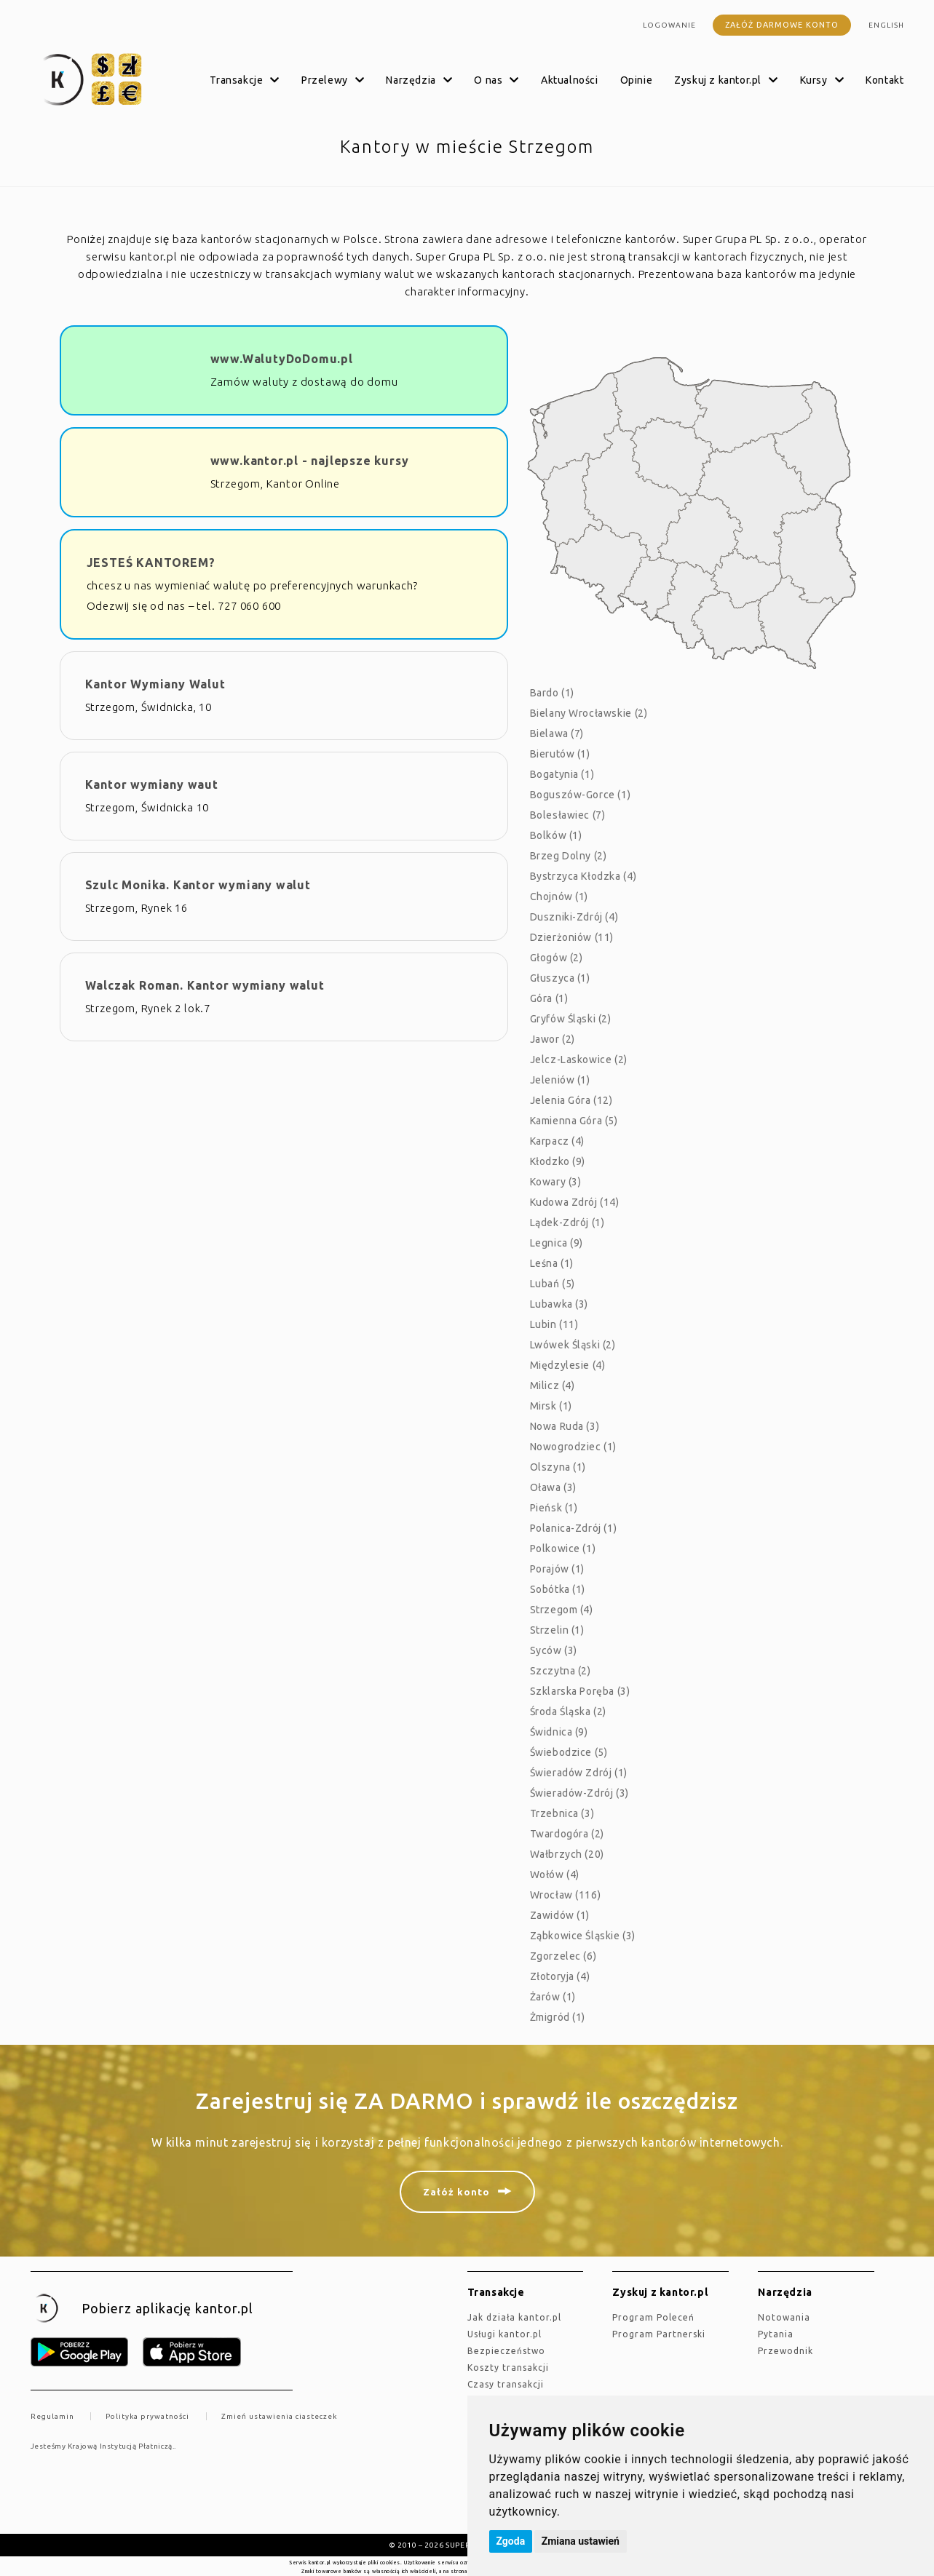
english (886, 25)
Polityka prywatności (147, 2416)
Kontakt (884, 80)
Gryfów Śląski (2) (571, 1019)
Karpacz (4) (557, 1141)
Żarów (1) (553, 1997)
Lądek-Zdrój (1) (567, 1222)
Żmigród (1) (558, 2017)
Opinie (636, 80)
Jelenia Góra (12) (571, 1100)
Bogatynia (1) (562, 774)
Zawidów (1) (560, 1915)
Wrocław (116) (565, 1895)
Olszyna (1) (558, 1467)
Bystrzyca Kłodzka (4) (583, 876)
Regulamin (52, 2416)
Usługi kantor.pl (504, 2334)
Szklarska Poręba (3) (580, 1691)
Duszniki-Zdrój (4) (574, 917)
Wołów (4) (554, 1874)
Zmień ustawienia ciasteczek (279, 2416)
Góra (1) (549, 998)
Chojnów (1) (559, 896)
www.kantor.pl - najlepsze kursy (309, 460)
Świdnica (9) (559, 1732)
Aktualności (569, 80)
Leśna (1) (552, 1263)
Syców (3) (553, 1650)
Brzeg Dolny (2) (568, 856)
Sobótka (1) (558, 1589)
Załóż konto (456, 2192)
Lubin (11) (554, 1324)
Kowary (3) (556, 1182)
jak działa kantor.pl (514, 2317)
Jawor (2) (552, 1039)
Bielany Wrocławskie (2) (589, 713)
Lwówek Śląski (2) (573, 1345)
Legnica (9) (557, 1243)
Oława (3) (553, 1487)
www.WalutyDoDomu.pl (281, 358)
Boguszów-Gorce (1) (580, 794)
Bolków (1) (556, 835)
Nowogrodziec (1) (573, 1446)
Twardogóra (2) (567, 1834)
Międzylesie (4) (568, 1365)
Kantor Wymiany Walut (155, 684)
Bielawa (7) (557, 733)
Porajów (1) (557, 1569)
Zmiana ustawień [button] (581, 2541)
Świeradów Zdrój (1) (579, 1772)
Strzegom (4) (561, 1609)
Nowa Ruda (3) (565, 1426)
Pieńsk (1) (554, 1508)
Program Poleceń (653, 2317)
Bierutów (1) (560, 754)
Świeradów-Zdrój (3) (579, 1793)
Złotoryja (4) (560, 1976)
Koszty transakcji (508, 2367)
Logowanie (669, 25)
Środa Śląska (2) (568, 1711)
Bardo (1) (552, 693)
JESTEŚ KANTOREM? (151, 562)
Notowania (784, 2317)
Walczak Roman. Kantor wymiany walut (205, 985)
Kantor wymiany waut (151, 784)
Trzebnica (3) (562, 1813)
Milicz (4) (552, 1385)
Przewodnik (785, 2351)
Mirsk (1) (551, 1406)
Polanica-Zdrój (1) (573, 1528)
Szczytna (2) (560, 1671)
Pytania (775, 2334)
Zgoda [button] (511, 2541)
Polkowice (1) (563, 1548)
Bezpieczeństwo (506, 2351)
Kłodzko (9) (558, 1161)
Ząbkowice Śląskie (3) (583, 1935)
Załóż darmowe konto (782, 24)
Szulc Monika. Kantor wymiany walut (198, 884)
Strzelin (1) (557, 1630)
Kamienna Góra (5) (574, 1120)
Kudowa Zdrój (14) (575, 1202)
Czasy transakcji (505, 2384)
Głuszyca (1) (560, 978)
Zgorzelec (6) (563, 1956)
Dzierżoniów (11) (572, 937)
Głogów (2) (556, 957)
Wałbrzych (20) (567, 1854)
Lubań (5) (552, 1283)
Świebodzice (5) (569, 1752)
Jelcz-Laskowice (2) (579, 1059)
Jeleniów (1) (560, 1080)
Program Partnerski (658, 2334)
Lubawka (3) (559, 1304)
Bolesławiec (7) (568, 815)
